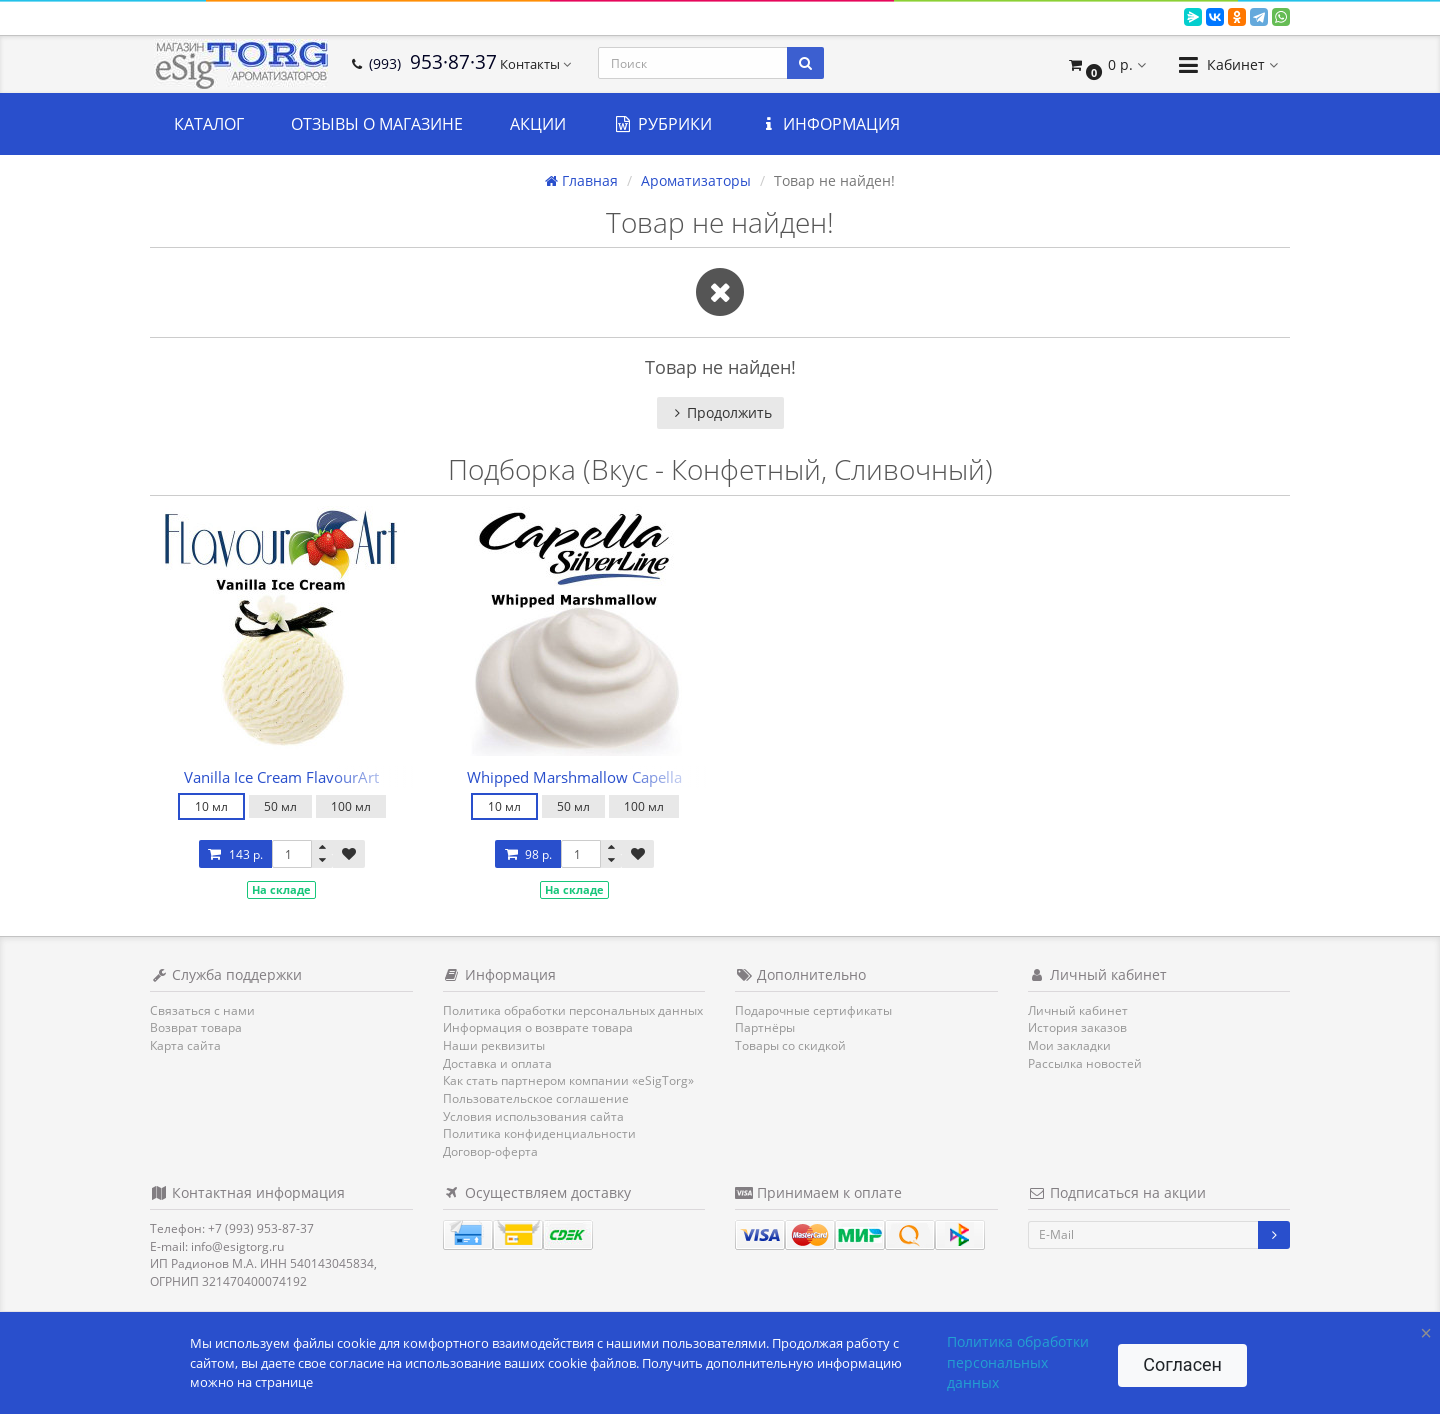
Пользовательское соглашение (536, 1098)
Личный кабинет (1078, 1010)
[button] (1106, 64)
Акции (538, 124)
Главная (581, 180)
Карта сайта (185, 1045)
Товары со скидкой (790, 1045)
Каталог (209, 124)
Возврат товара (196, 1027)
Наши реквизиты (494, 1045)
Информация (830, 124)
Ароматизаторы (696, 180)
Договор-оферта (490, 1151)
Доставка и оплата (497, 1063)
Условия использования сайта (533, 1116)
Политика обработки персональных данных (573, 1010)
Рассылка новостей (1085, 1063)
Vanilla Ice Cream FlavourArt (281, 777)
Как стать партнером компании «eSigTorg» (568, 1080)
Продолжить (720, 412)
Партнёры (765, 1027)
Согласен (1182, 1364)
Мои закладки (1069, 1045)
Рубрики (662, 124)
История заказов (1077, 1027)
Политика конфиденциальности (539, 1133)
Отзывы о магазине (377, 124)
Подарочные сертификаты (813, 1010)
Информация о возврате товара (538, 1027)
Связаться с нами (202, 1010)
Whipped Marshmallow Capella (574, 777)
